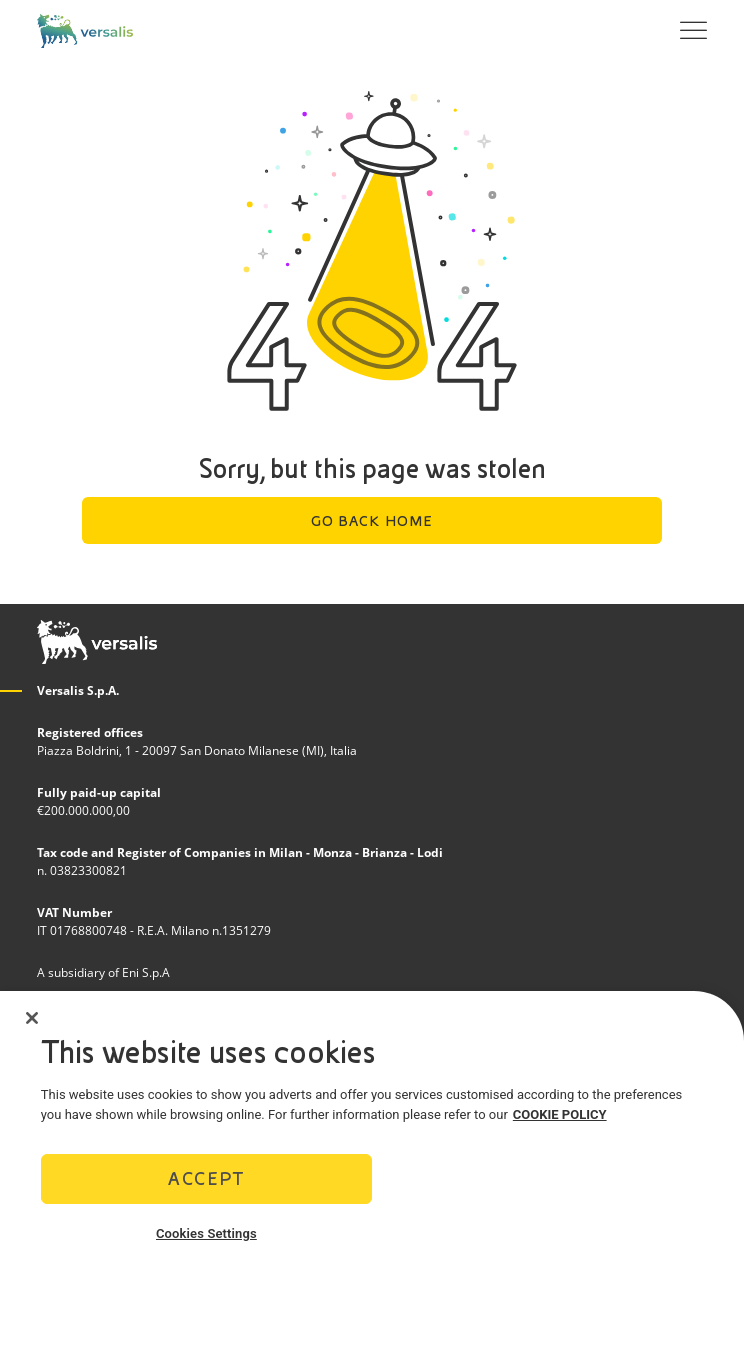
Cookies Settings (206, 1241)
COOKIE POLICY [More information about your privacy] (560, 1122)
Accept (206, 1186)
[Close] (32, 1026)
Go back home (372, 521)
